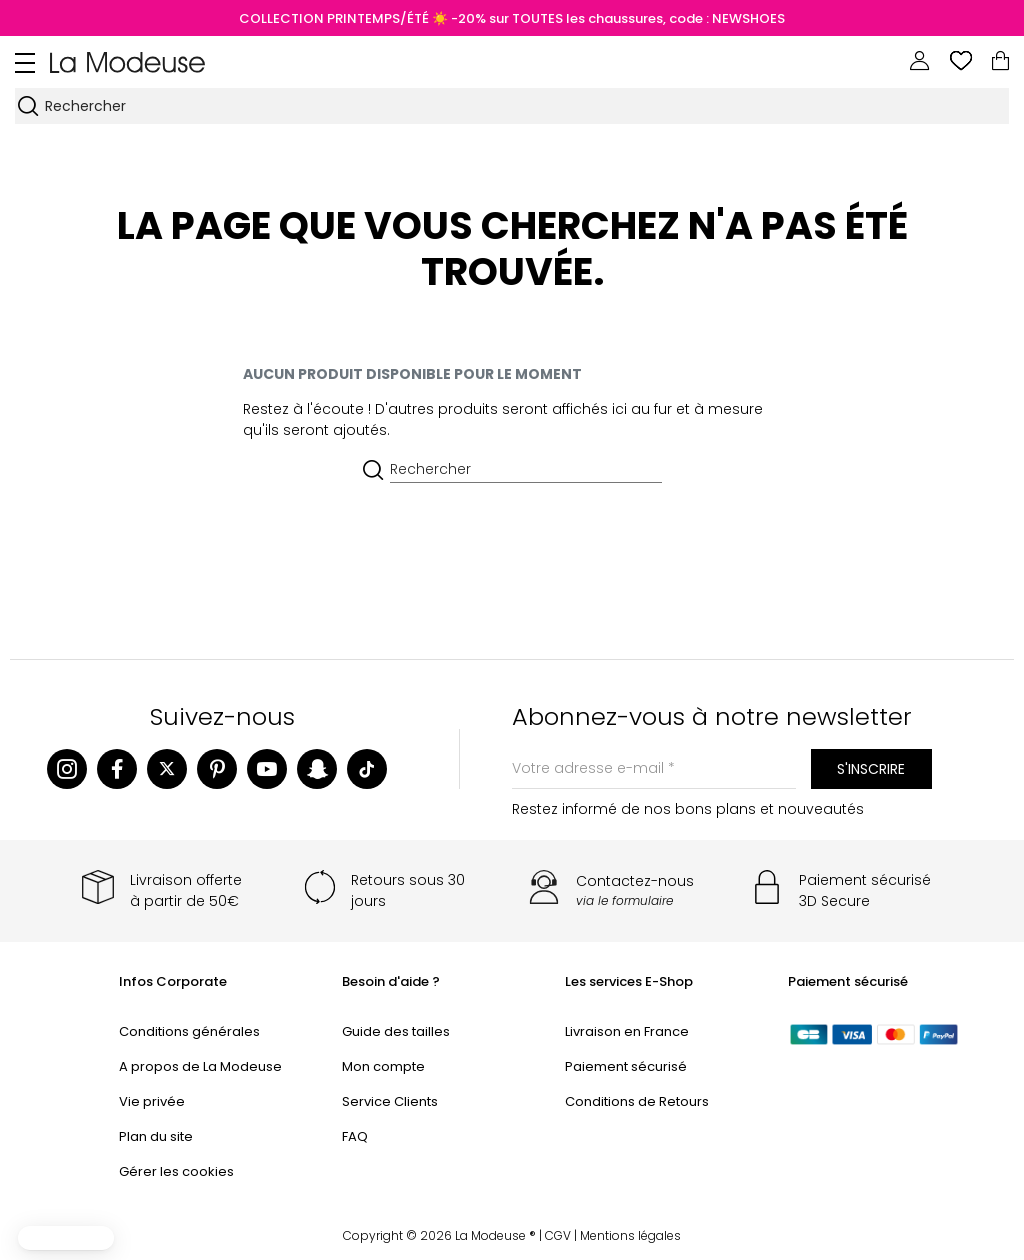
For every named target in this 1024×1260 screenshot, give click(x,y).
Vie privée (152, 1101)
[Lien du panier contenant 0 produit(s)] (1000, 61)
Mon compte (383, 1066)
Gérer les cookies (176, 1171)
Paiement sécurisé (626, 1066)
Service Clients (390, 1101)
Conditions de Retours (637, 1101)
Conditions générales (189, 1031)
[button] (66, 1238)
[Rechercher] (525, 106)
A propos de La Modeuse (200, 1066)
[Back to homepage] (127, 61)
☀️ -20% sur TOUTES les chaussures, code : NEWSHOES (607, 18)
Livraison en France (627, 1031)
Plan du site (156, 1136)
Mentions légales (630, 1235)
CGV (558, 1235)
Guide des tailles (396, 1031)
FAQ (355, 1136)
